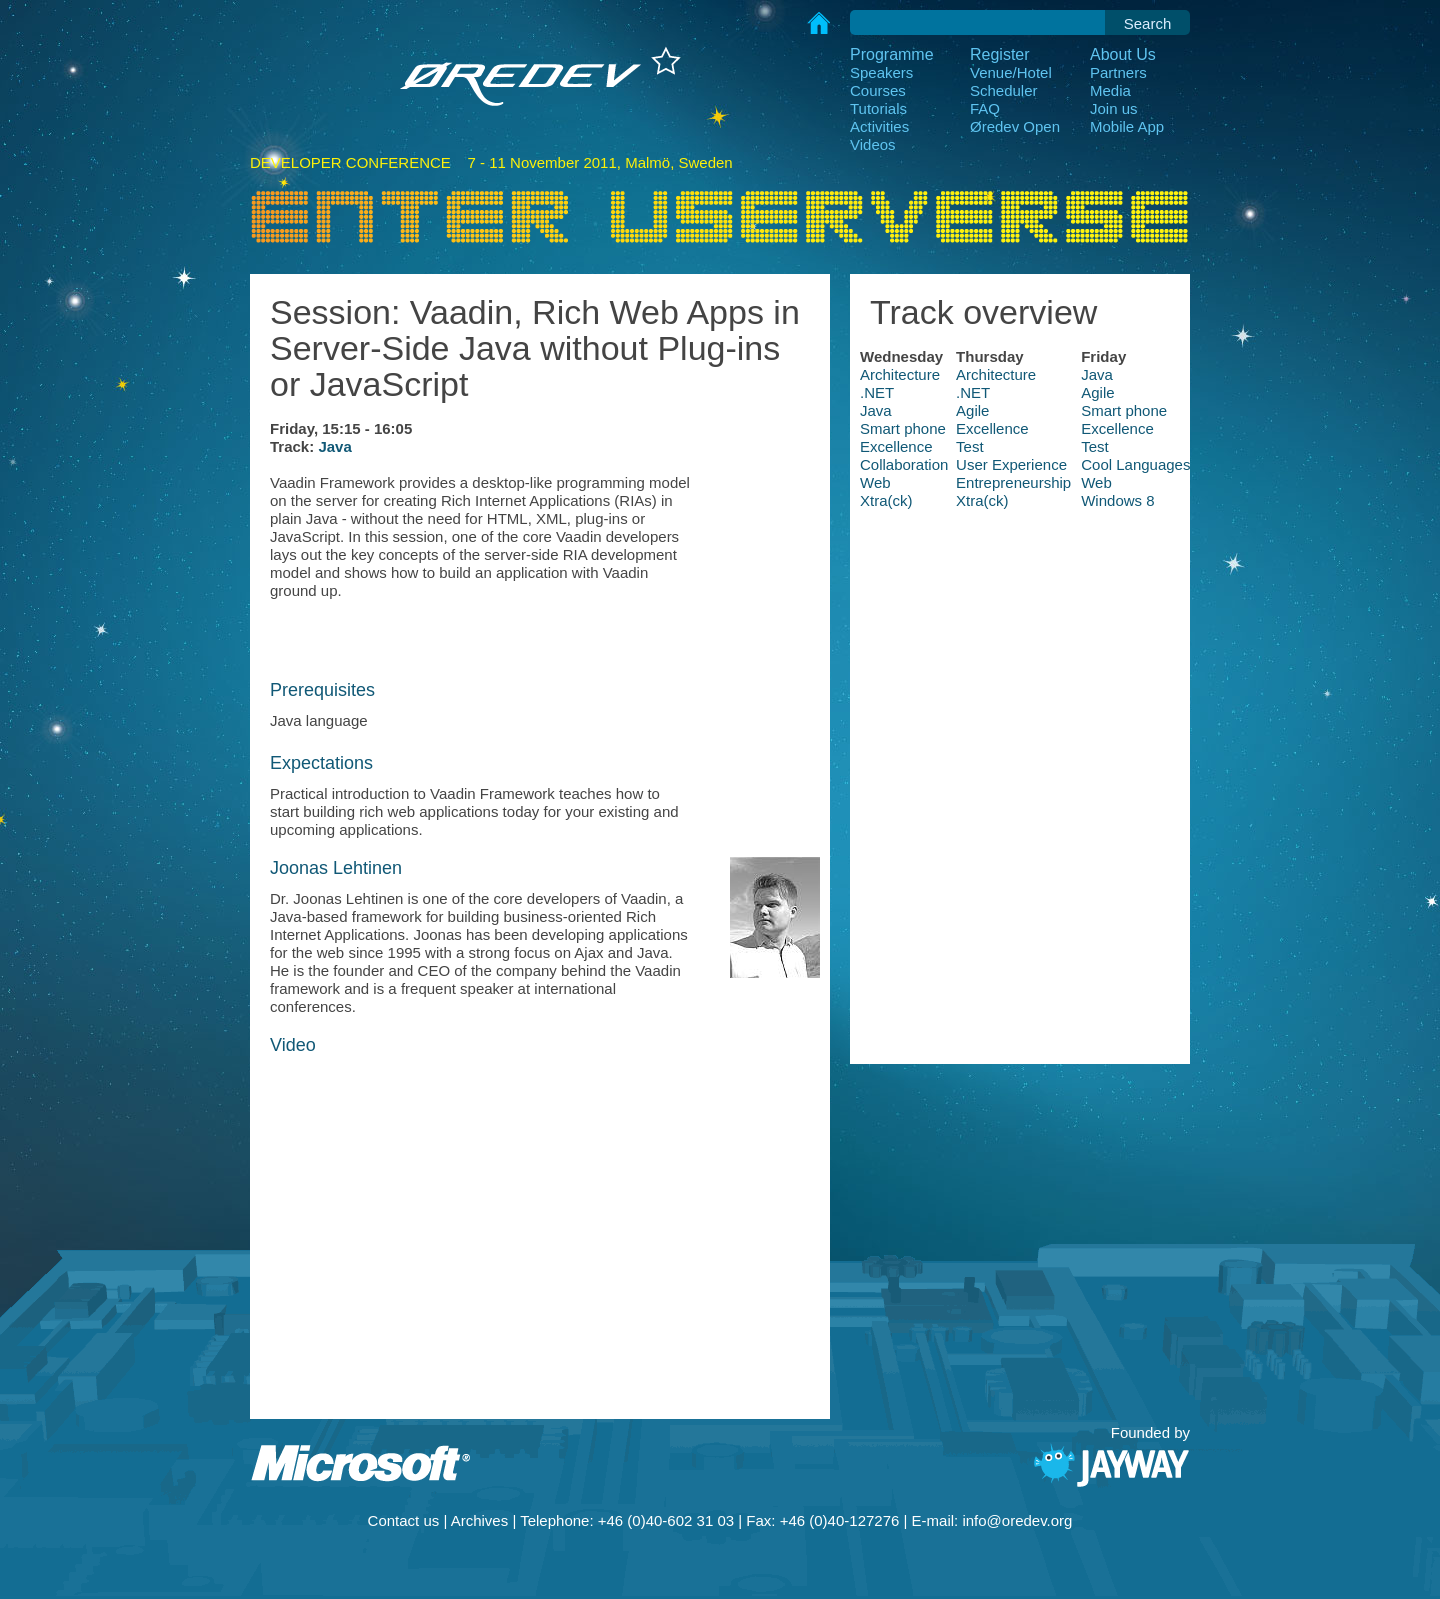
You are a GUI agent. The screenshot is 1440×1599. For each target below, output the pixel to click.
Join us (1114, 108)
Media (1110, 90)
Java (334, 446)
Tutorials (878, 108)
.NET (877, 392)
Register (1000, 54)
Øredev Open (1015, 126)
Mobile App (1127, 126)
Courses (878, 90)
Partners (1118, 72)
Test (970, 446)
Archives (480, 1520)
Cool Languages (1135, 464)
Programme (892, 54)
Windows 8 (1117, 500)
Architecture (900, 374)
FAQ (985, 108)
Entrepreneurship (1013, 482)
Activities (879, 126)
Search (1148, 23)
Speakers (881, 72)
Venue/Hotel (1011, 72)
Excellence (992, 428)
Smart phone (1124, 410)
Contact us (404, 1520)
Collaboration (904, 464)
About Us (1123, 54)
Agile (1097, 392)
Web (875, 482)
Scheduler (1004, 90)
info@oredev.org (1017, 1520)
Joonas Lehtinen (336, 868)
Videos (873, 144)
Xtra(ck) (886, 500)
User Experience (1011, 464)
